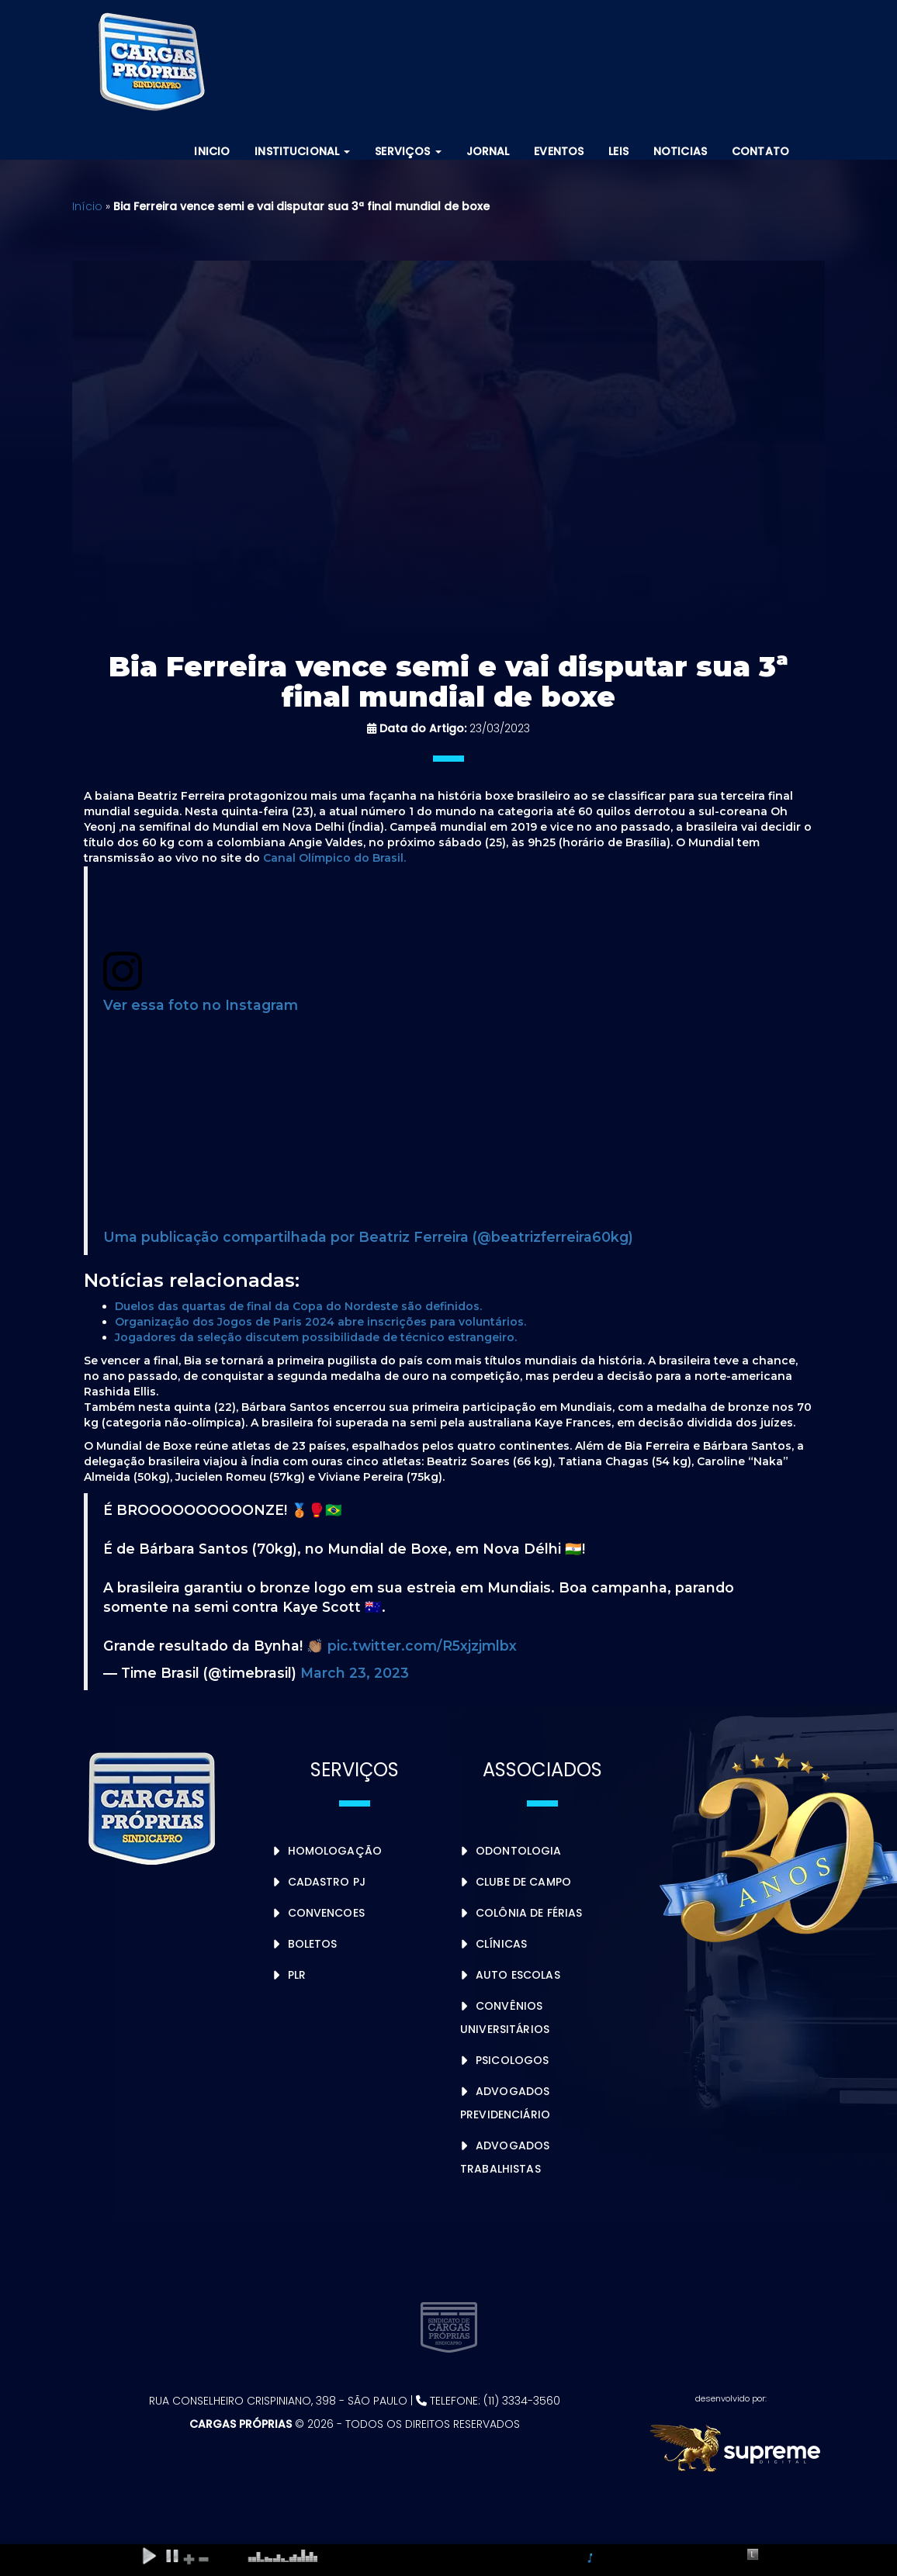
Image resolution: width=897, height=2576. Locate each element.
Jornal (488, 151)
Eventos (559, 151)
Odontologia (519, 1851)
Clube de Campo (523, 1882)
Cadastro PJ (327, 1882)
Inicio (212, 151)
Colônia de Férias (529, 1913)
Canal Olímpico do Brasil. (336, 858)
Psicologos (512, 2060)
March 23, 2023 (354, 1673)
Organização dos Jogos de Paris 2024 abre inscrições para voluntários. (320, 1322)
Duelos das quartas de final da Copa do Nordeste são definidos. (298, 1306)
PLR (297, 1975)
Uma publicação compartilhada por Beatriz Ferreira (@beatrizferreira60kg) (368, 1237)
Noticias (680, 151)
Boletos (313, 1944)
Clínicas (501, 1944)
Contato (760, 151)
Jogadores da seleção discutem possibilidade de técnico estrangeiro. (316, 1337)
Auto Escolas (518, 1975)
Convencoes (326, 1913)
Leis (618, 151)
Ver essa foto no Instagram (200, 1005)
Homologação (335, 1851)
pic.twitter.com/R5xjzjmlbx (422, 1645)
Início (87, 206)
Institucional (302, 151)
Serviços (408, 151)
